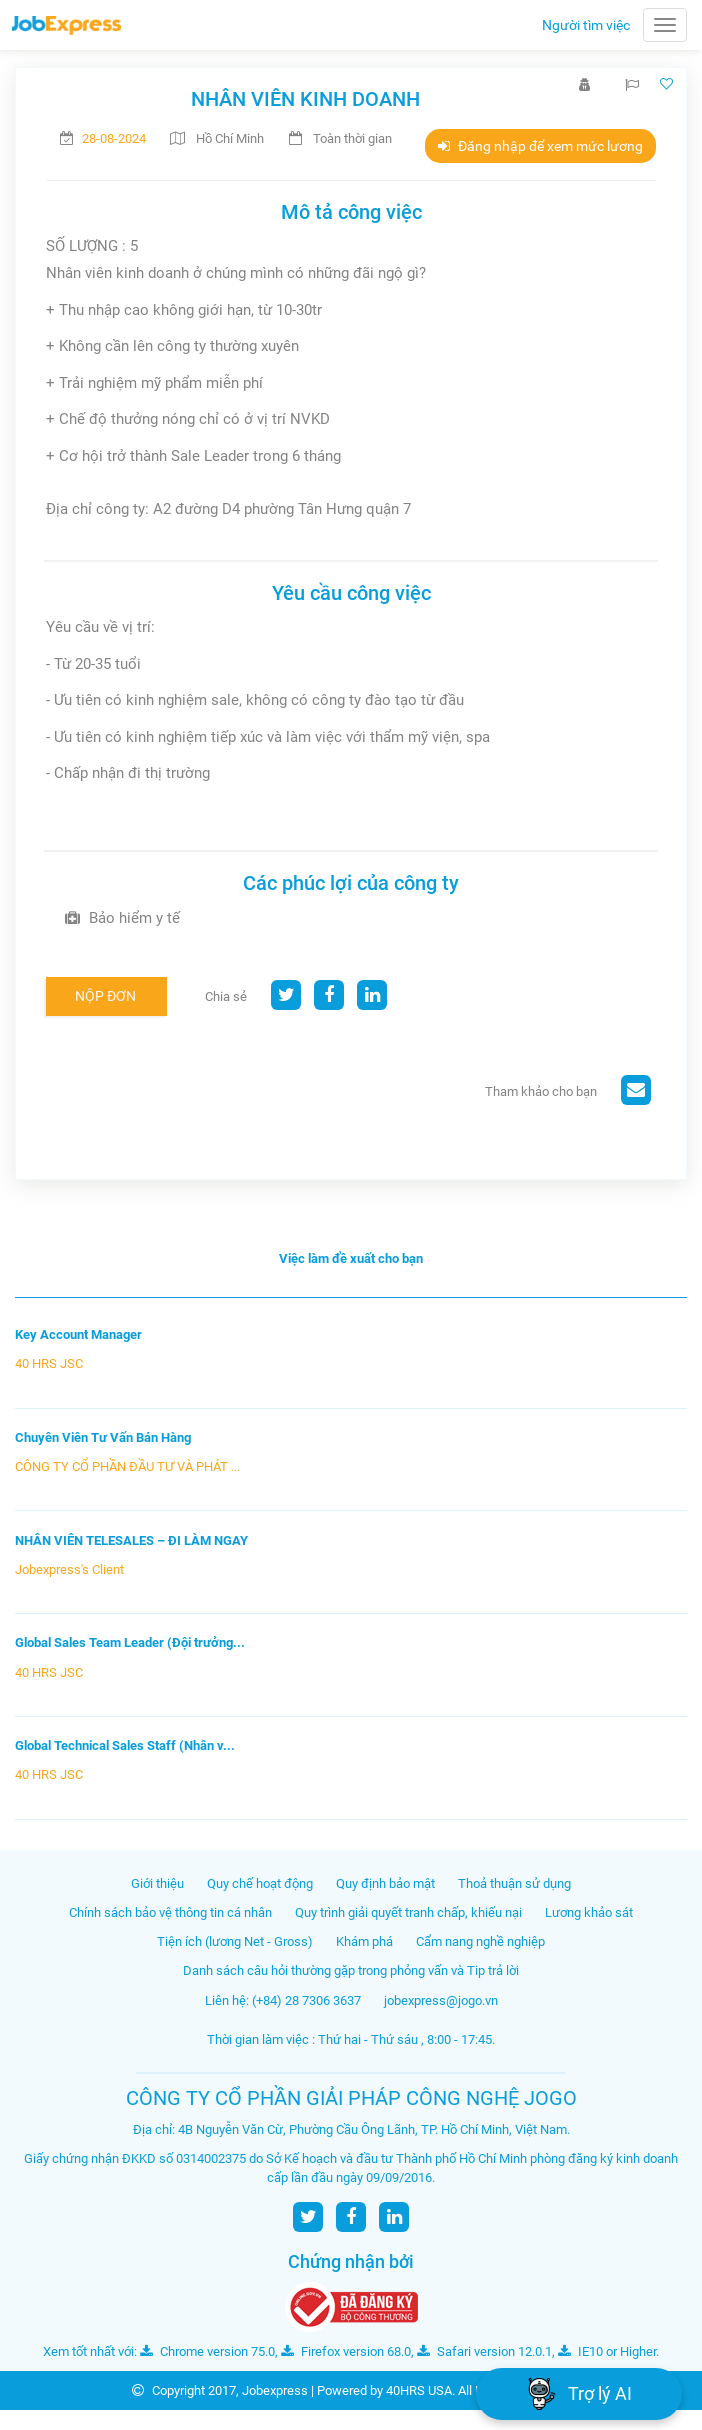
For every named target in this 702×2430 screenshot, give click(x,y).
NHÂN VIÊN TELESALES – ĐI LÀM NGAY (131, 1540)
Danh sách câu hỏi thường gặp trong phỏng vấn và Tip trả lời (351, 1970)
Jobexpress (275, 2390)
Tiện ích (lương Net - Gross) (235, 1941)
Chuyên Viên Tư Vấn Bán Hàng (103, 1437)
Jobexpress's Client (69, 1569)
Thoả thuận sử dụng (514, 1883)
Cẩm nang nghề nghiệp (480, 1941)
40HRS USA (419, 2390)
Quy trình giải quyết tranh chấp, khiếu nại (408, 1912)
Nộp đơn (105, 996)
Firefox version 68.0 (346, 2351)
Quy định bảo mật (385, 1883)
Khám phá (364, 1941)
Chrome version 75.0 (207, 2351)
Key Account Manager (78, 1334)
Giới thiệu (157, 1883)
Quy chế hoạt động (260, 1883)
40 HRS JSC (49, 1363)
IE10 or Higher (607, 2351)
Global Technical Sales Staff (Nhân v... (125, 1745)
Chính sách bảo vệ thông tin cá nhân (170, 1912)
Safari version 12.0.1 (484, 2351)
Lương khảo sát (589, 1912)
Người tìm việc (586, 25)
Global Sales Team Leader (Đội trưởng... (130, 1642)
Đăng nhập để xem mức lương (540, 146)
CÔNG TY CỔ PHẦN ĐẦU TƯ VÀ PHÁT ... (127, 1466)
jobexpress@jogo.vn (441, 2000)
